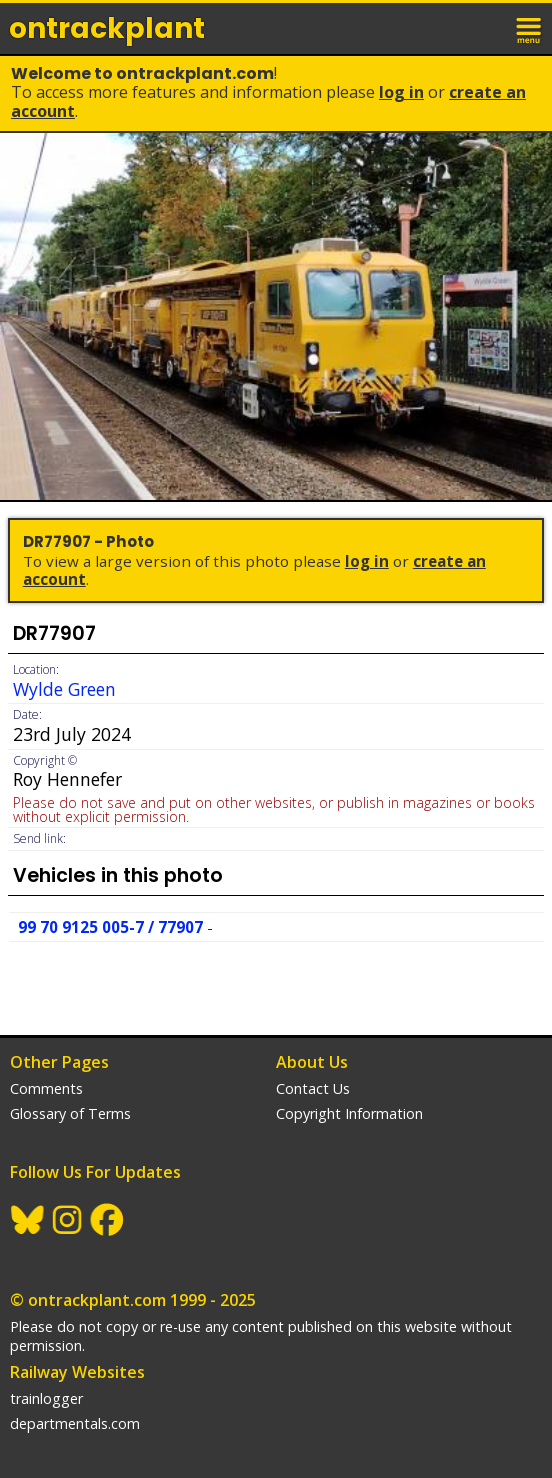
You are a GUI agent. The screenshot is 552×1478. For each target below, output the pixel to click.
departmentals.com (75, 1423)
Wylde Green (64, 689)
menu (530, 28)
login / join (486, 28)
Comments (46, 1088)
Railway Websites (77, 1372)
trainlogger (46, 1398)
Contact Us (313, 1088)
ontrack (107, 28)
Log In (401, 92)
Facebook (108, 1220)
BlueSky (28, 1220)
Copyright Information (349, 1113)
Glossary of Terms (70, 1113)
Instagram (68, 1220)
